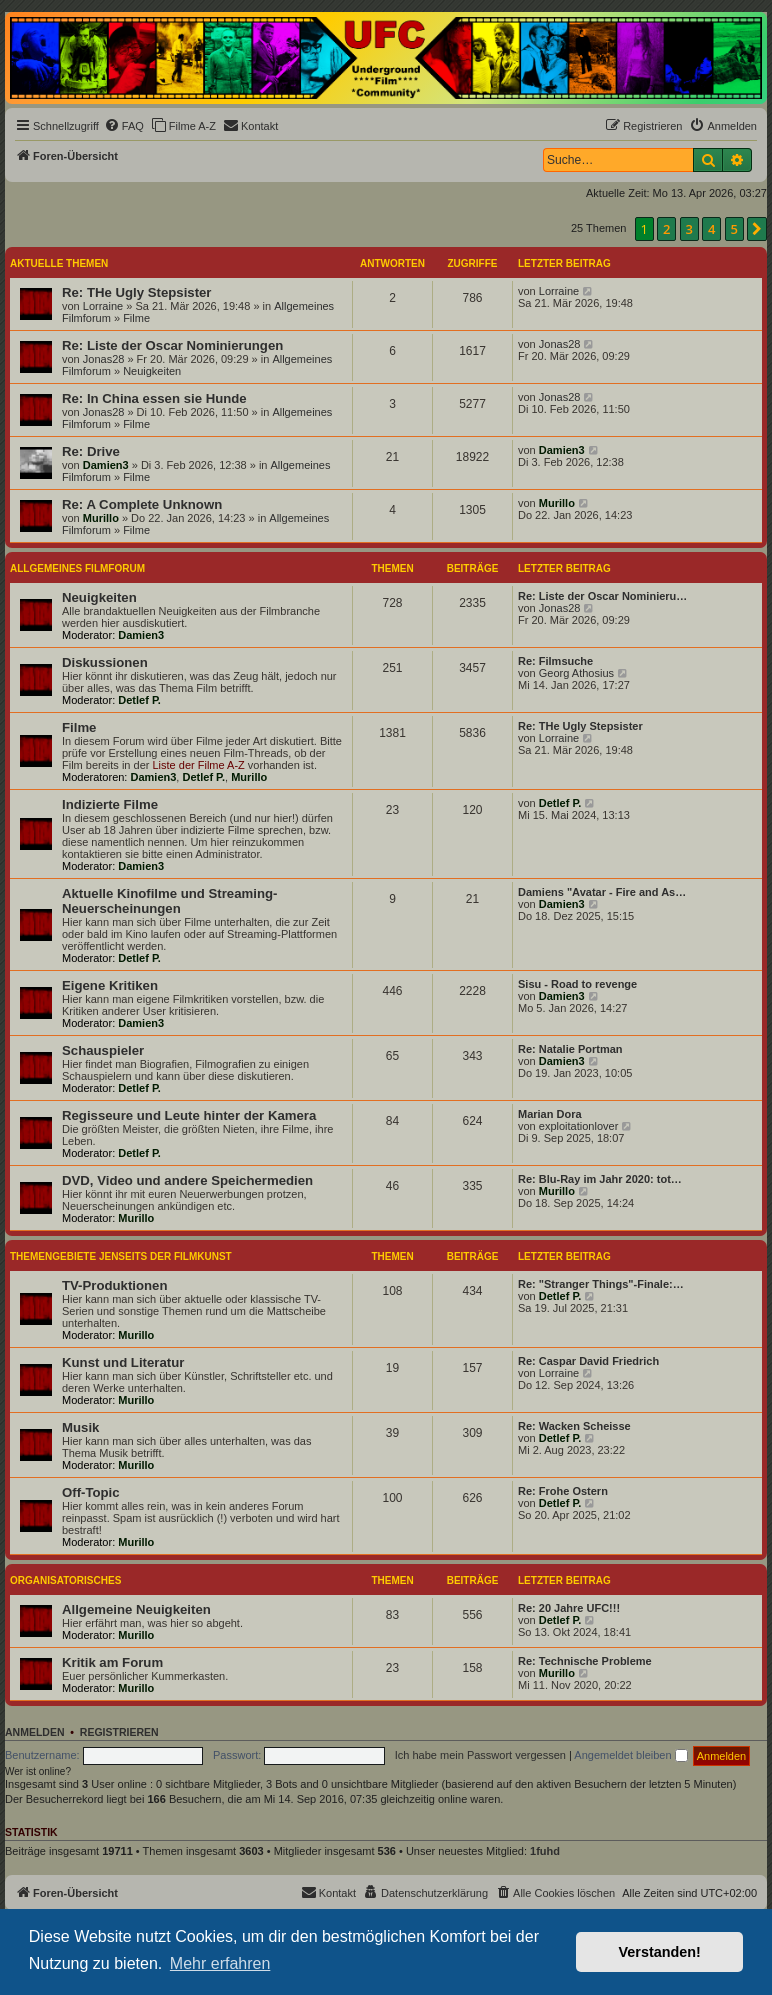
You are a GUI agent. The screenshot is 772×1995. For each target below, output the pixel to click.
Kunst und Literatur (123, 1362)
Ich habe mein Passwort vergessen (480, 1755)
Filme (136, 318)
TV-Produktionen (115, 1285)
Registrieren (119, 1732)
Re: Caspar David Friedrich (588, 1361)
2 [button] (666, 229)
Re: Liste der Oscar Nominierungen (172, 345)
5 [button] (734, 229)
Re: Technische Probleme (585, 1661)
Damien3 (106, 465)
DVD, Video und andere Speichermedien (187, 1180)
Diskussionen (105, 662)
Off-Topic (91, 1492)
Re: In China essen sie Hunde (154, 398)
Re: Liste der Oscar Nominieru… (602, 596)
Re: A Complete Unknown (142, 504)
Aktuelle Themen (59, 263)
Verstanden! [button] (660, 1952)
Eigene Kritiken (110, 985)
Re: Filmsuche (555, 661)
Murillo (101, 518)
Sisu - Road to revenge (577, 984)
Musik (80, 1427)
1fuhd (545, 1851)
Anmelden (35, 1732)
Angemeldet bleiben (630, 1755)
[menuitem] (124, 126)
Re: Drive (91, 451)
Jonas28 (104, 359)
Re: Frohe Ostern (563, 1491)
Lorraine (103, 306)
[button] (757, 229)
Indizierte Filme (110, 804)
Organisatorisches (65, 1580)
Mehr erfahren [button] (220, 1963)
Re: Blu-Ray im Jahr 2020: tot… (600, 1179)
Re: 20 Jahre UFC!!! (569, 1608)
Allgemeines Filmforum (77, 568)
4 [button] (711, 229)
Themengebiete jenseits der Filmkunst (121, 1256)
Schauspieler (103, 1050)
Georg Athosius (576, 673)
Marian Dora (550, 1114)
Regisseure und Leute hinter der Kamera (189, 1115)
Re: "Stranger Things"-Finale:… (601, 1284)
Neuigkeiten (152, 371)
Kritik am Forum (112, 1662)
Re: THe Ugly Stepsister (137, 292)
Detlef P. (139, 700)
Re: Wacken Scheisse (574, 1426)
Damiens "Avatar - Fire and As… (602, 892)
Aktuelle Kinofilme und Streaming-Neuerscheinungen (169, 901)
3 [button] (689, 229)
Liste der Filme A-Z (198, 765)
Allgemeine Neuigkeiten (136, 1609)
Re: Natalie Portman (570, 1049)
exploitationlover (579, 1126)
